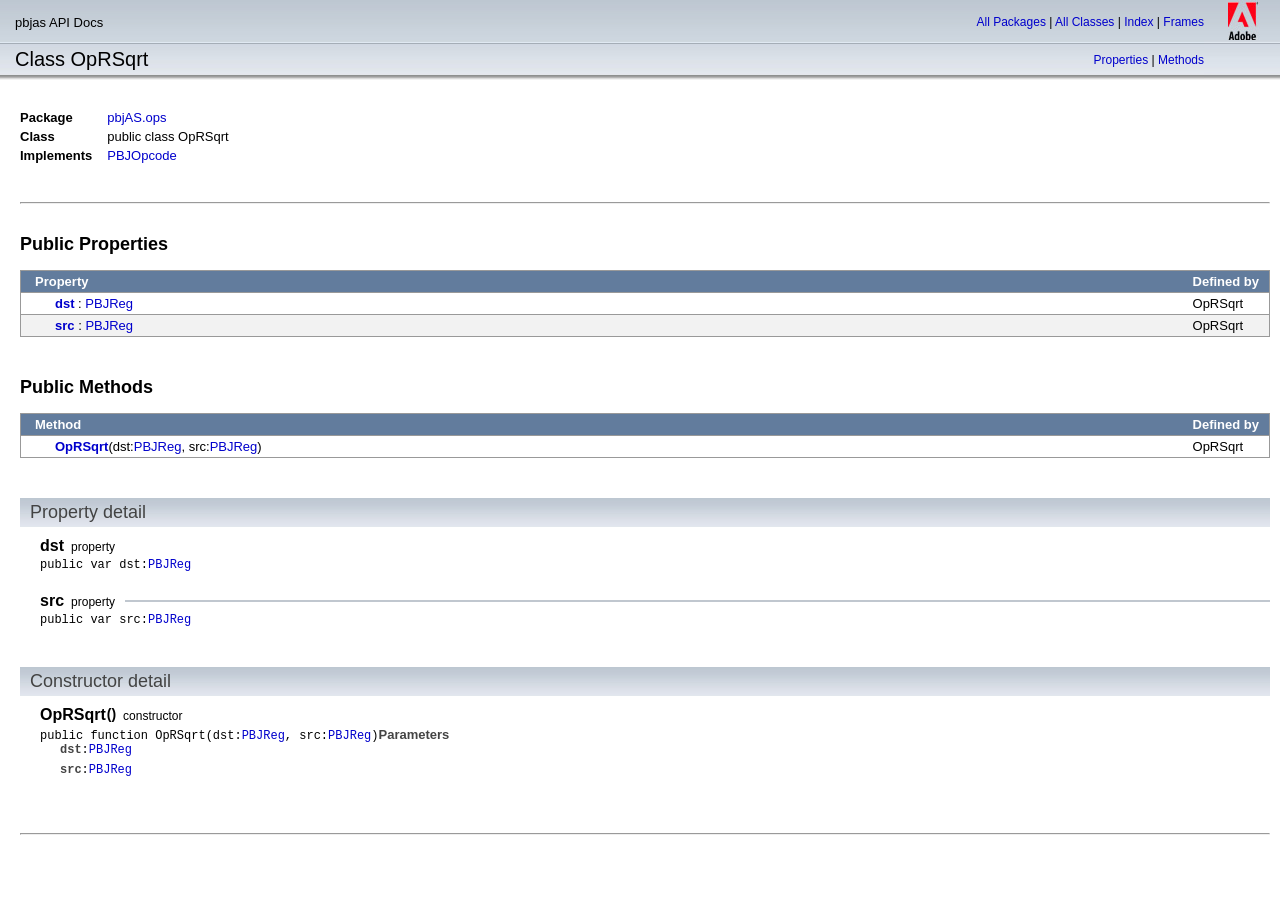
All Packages (1011, 22)
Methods (1181, 60)
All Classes (1084, 22)
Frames (1183, 22)
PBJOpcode (141, 155)
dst (65, 303)
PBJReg (109, 303)
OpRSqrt (81, 446)
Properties (1120, 60)
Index (1138, 22)
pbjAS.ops (136, 117)
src (65, 325)
